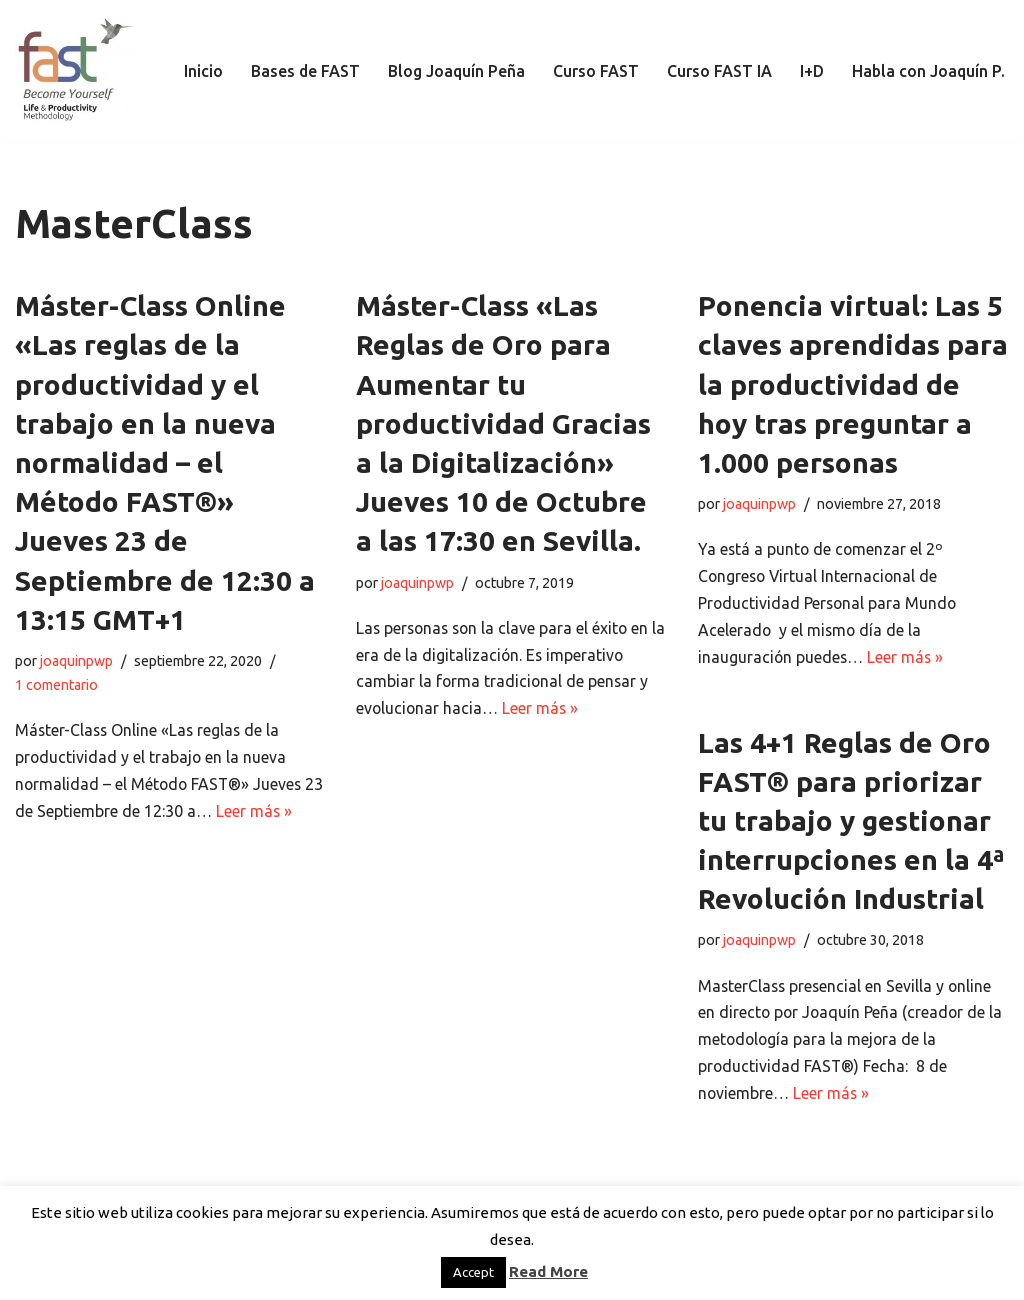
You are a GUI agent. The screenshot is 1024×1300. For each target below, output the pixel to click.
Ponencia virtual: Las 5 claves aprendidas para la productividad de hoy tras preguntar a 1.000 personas (853, 384)
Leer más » (276, 812)
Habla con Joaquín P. (927, 71)
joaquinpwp (76, 661)
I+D (810, 71)
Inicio (199, 71)
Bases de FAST (302, 71)
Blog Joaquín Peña (454, 71)
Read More (548, 1271)
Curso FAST (594, 71)
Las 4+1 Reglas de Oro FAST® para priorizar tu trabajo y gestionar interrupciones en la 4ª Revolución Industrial (851, 821)
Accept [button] (473, 1272)
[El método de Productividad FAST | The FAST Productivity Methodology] (75, 71)
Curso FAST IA (717, 71)
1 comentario (56, 685)
